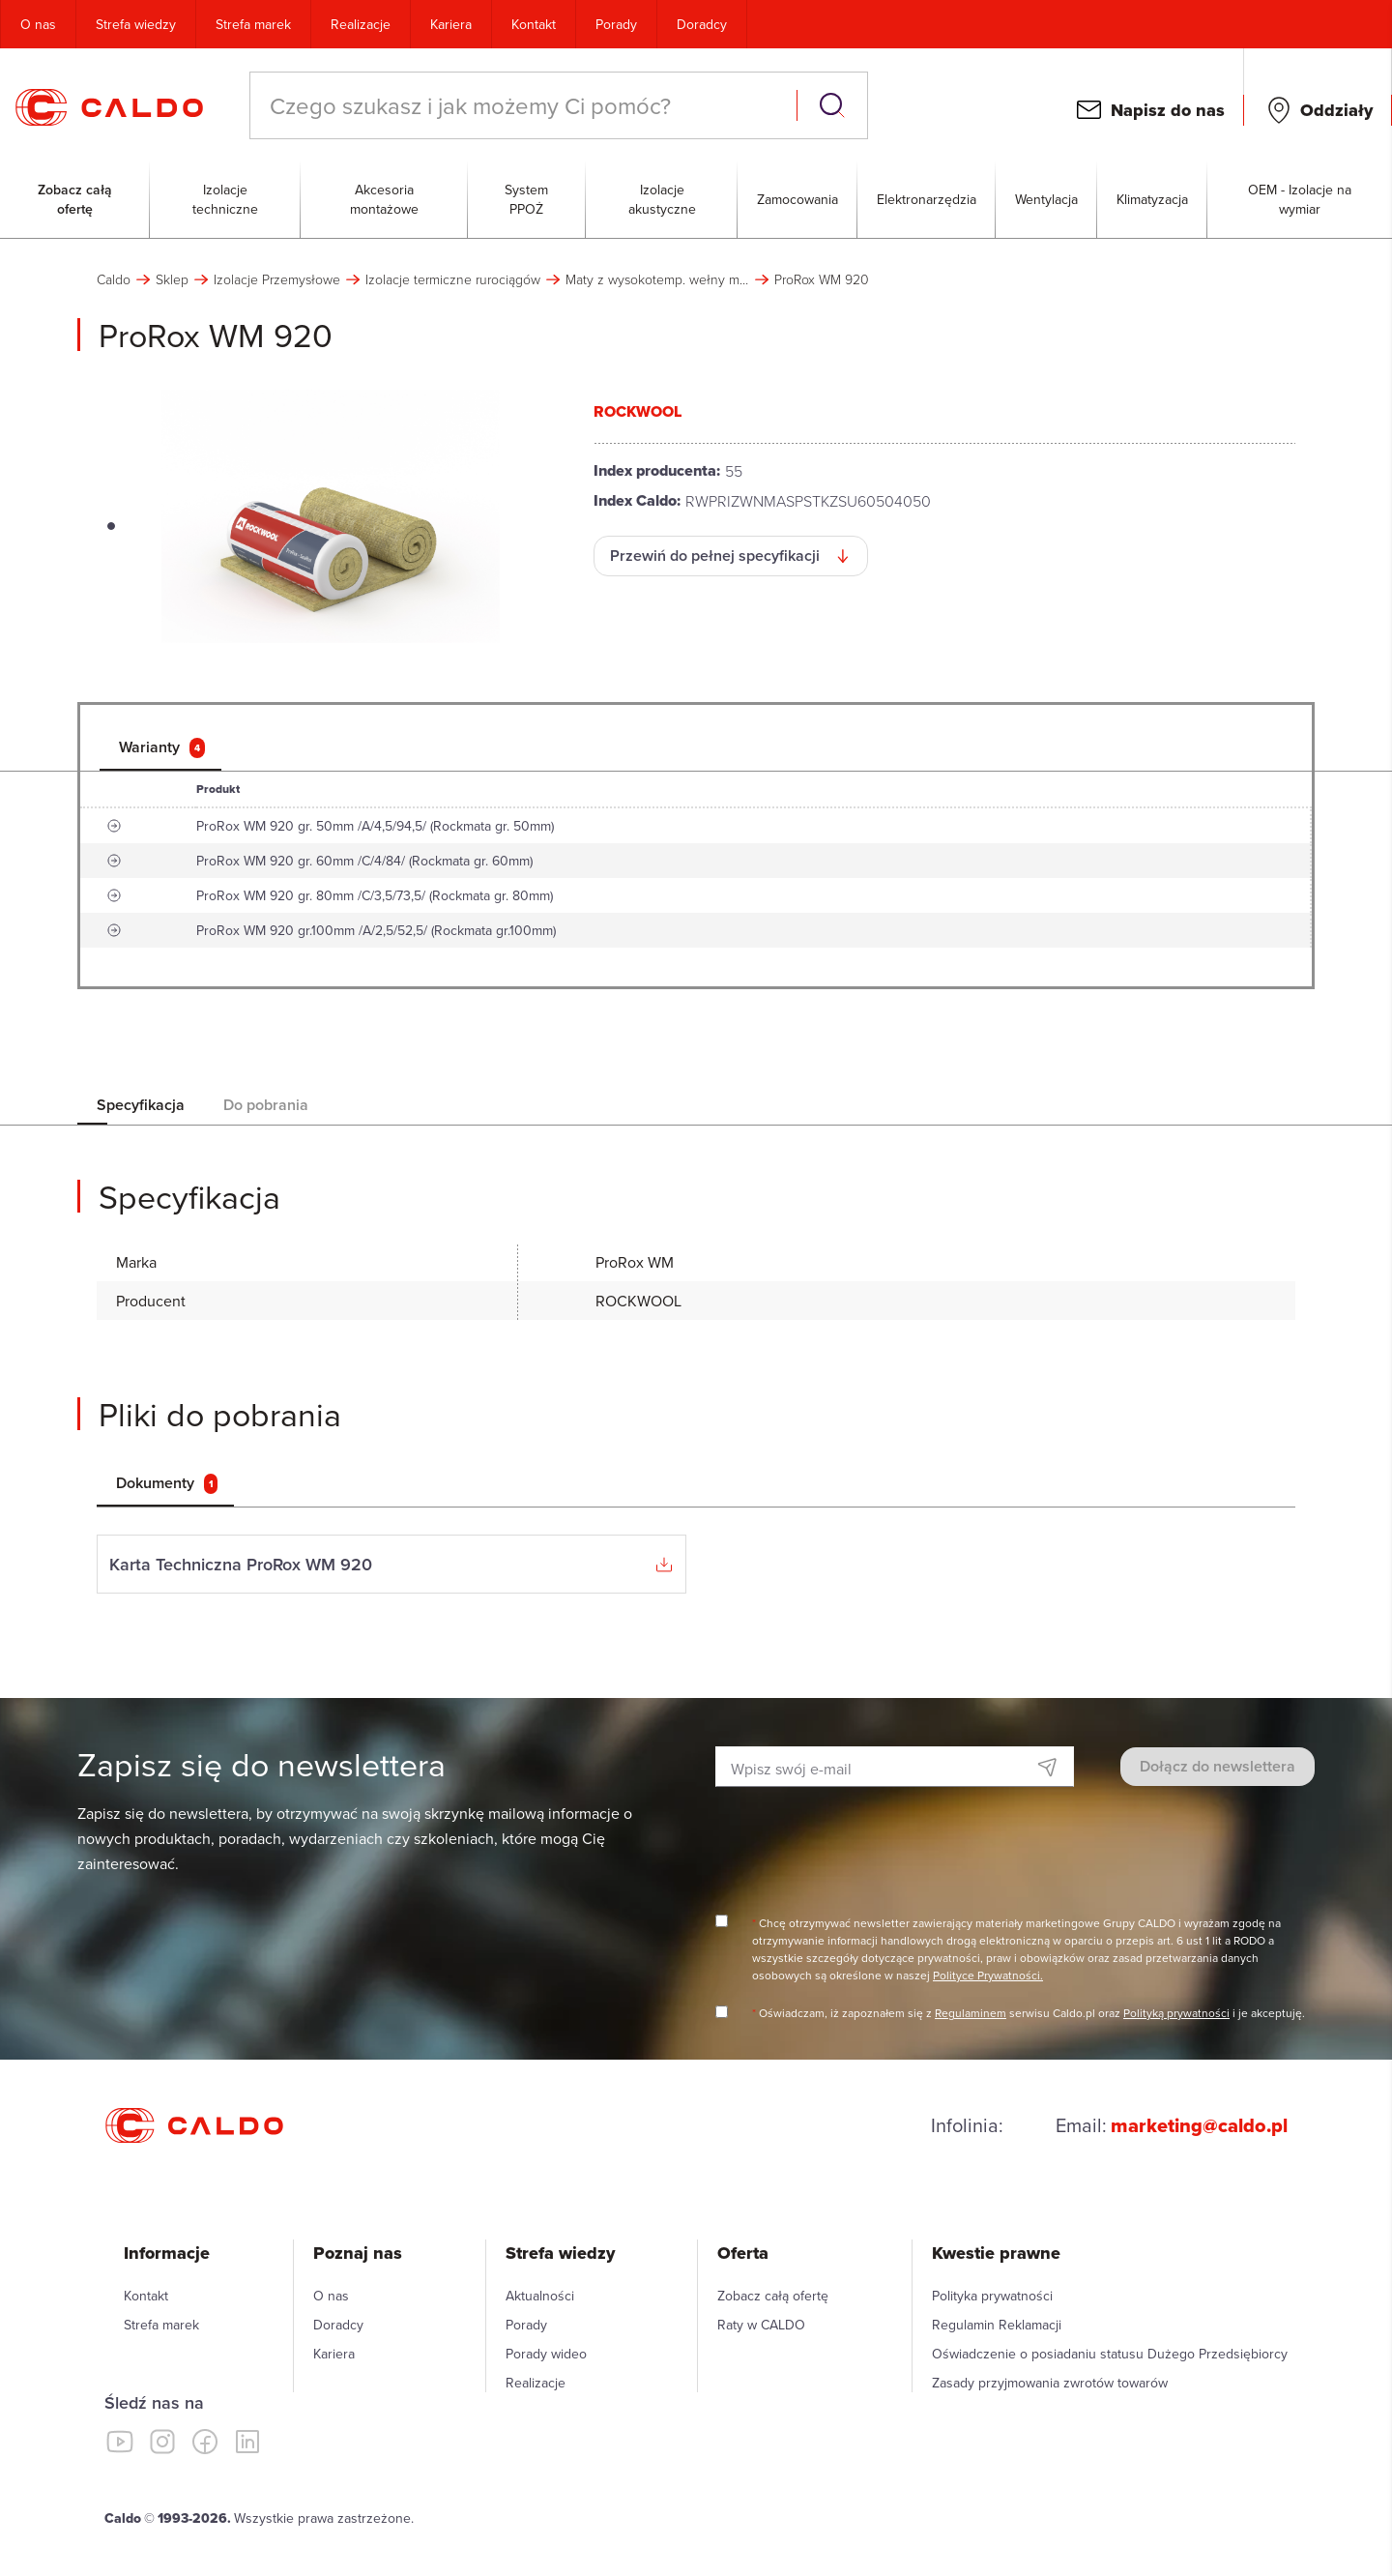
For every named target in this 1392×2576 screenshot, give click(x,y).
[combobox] (525, 105)
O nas (38, 24)
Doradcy (702, 24)
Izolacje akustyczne (662, 199)
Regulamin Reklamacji (996, 2324)
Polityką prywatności (1176, 2013)
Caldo (113, 279)
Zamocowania (797, 199)
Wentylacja (1046, 199)
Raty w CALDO (761, 2324)
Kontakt (533, 24)
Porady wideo (546, 2353)
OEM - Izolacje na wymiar (1299, 199)
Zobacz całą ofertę (75, 199)
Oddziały (1336, 110)
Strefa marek (253, 24)
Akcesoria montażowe (384, 199)
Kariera (451, 24)
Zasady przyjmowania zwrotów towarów (1050, 2382)
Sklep (172, 279)
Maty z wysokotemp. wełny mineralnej (657, 279)
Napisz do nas (1168, 110)
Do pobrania (265, 1105)
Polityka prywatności (992, 2295)
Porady (616, 24)
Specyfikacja (141, 1105)
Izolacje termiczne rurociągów (452, 279)
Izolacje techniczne (225, 199)
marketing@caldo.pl (1199, 2125)
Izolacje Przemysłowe (277, 279)
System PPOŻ (526, 199)
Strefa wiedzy (136, 24)
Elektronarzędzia (926, 199)
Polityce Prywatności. (988, 1975)
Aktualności (540, 2295)
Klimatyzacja (1152, 199)
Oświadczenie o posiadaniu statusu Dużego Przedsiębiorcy (1110, 2353)
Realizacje (361, 24)
